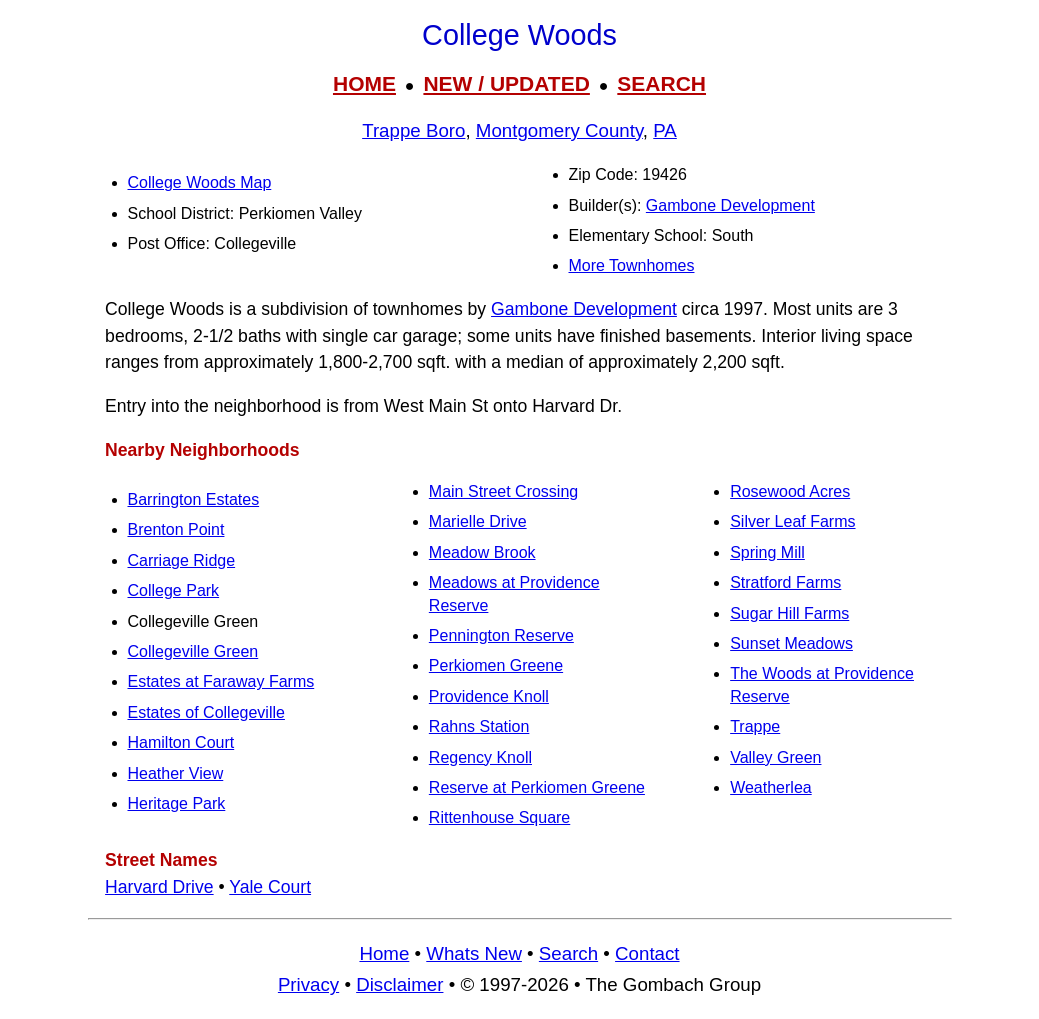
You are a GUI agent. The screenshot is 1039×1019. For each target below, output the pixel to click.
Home (384, 953)
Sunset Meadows (791, 643)
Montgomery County (559, 130)
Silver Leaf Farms (792, 521)
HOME (364, 83)
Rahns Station (479, 726)
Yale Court (270, 887)
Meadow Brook (482, 552)
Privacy (308, 984)
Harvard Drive (159, 887)
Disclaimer (399, 984)
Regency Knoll (480, 757)
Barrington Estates (194, 499)
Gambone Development (730, 205)
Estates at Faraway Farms (221, 681)
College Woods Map (200, 182)
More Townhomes (632, 265)
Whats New (474, 953)
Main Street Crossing (503, 491)
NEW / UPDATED (506, 83)
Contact (647, 953)
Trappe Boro (413, 130)
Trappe (755, 726)
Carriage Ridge (182, 560)
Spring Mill (767, 552)
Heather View (176, 773)
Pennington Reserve (501, 635)
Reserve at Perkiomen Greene (537, 787)
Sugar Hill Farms (789, 613)
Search (568, 953)
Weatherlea (771, 787)
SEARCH (661, 83)
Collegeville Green (193, 651)
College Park (174, 590)
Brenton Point (176, 529)
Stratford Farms (785, 582)
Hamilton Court (181, 742)
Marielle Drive (478, 521)
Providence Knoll (489, 696)
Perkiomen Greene (496, 665)
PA (665, 130)
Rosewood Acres (790, 491)
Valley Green (775, 757)
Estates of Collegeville (206, 712)
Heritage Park (177, 803)
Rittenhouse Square (499, 817)
